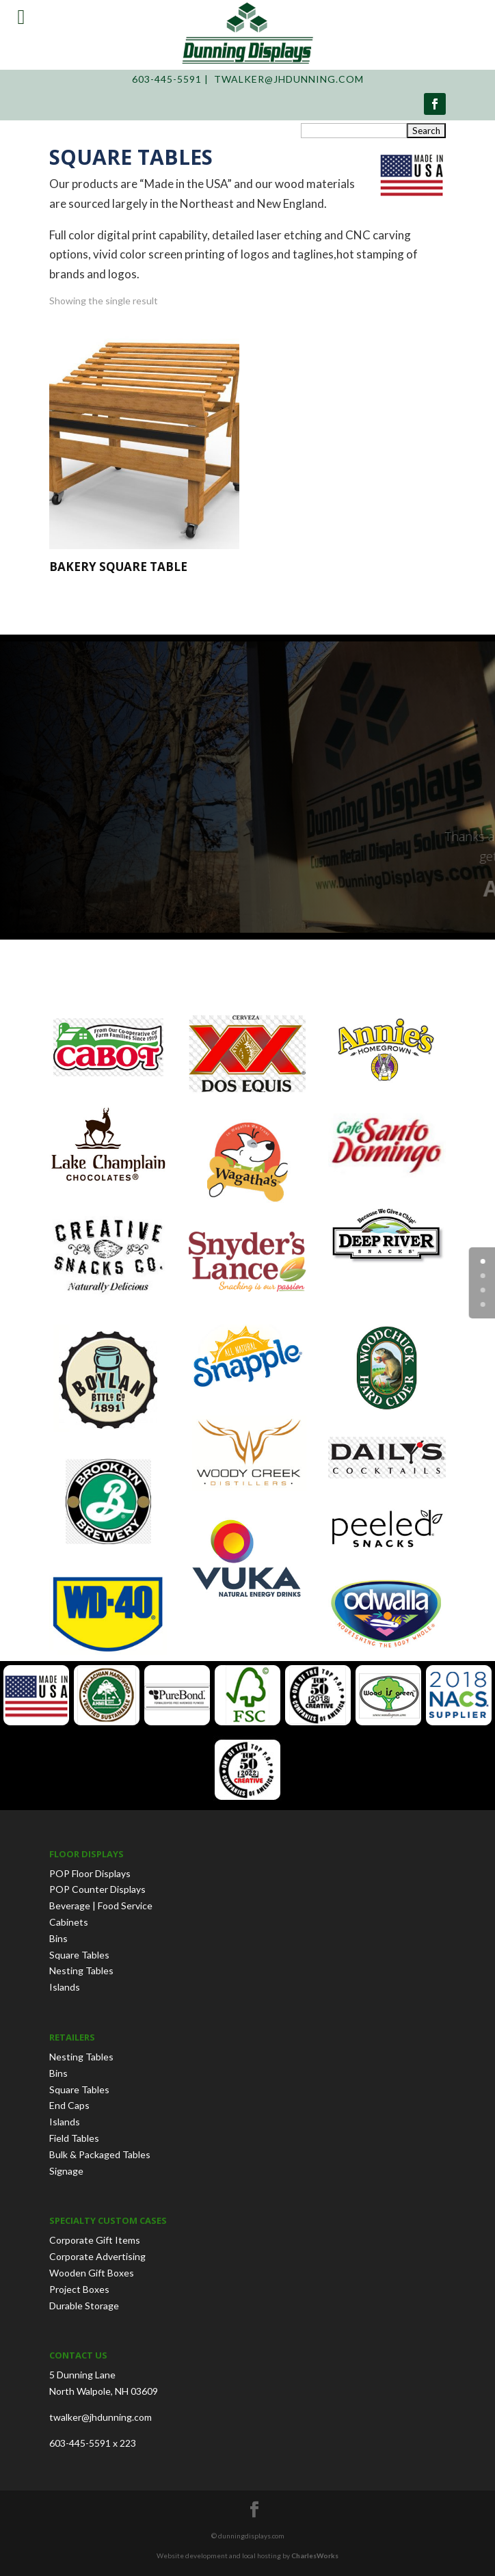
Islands (64, 1987)
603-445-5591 (167, 79)
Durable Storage (84, 2305)
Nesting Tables (81, 1970)
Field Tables (74, 2138)
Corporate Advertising (97, 2256)
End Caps (69, 2105)
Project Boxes (79, 2289)
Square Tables (79, 1955)
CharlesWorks (314, 2555)
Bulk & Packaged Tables (99, 2154)
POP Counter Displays (97, 1889)
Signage (66, 2171)
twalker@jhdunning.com (289, 79)
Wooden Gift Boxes (91, 2273)
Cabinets (68, 1922)
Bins (58, 1938)
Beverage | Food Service (100, 1905)
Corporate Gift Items (94, 2240)
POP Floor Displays (90, 1873)
